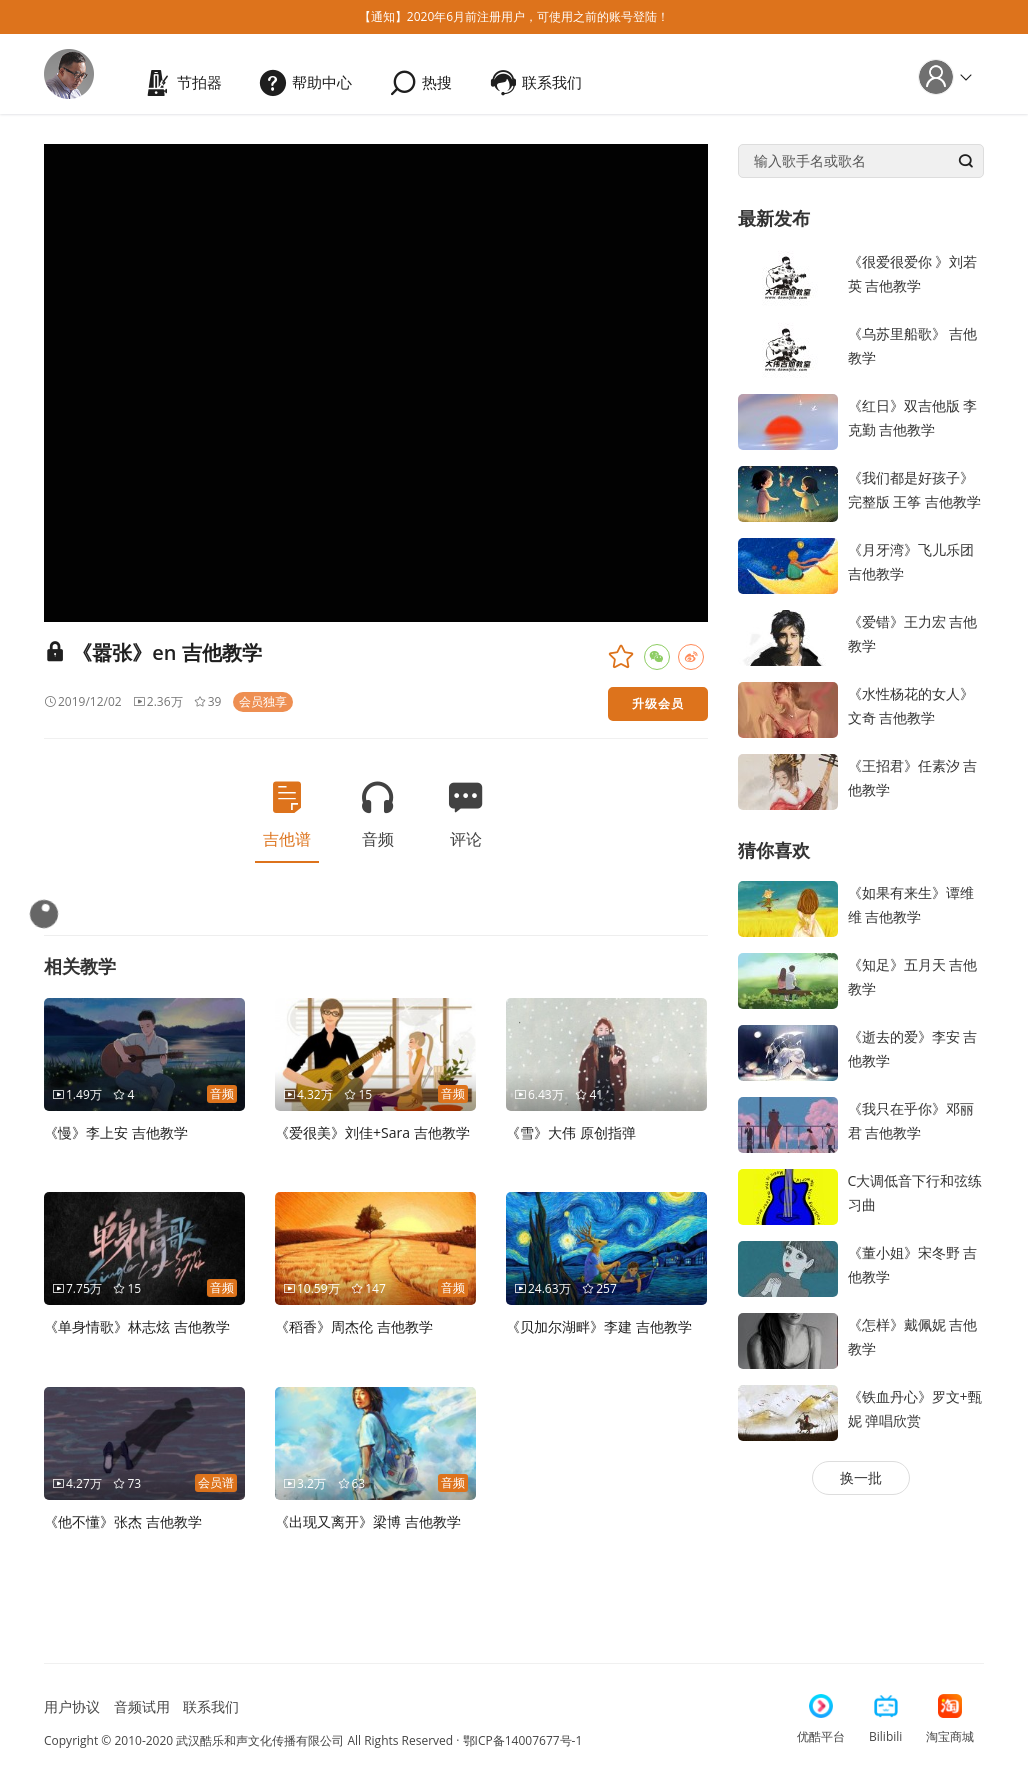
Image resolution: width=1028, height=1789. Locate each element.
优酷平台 (821, 1719)
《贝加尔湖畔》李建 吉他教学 (599, 1326)
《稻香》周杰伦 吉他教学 (354, 1326)
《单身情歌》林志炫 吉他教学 (137, 1326)
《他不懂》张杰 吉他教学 (123, 1521)
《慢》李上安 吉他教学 (116, 1132)
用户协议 (72, 1706)
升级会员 (658, 704)
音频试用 (142, 1706)
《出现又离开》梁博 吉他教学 (368, 1521)
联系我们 (211, 1706)
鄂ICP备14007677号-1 (523, 1740)
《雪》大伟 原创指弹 (571, 1132)
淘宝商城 (950, 1719)
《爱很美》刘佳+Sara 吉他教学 (372, 1132)
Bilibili (885, 1719)
